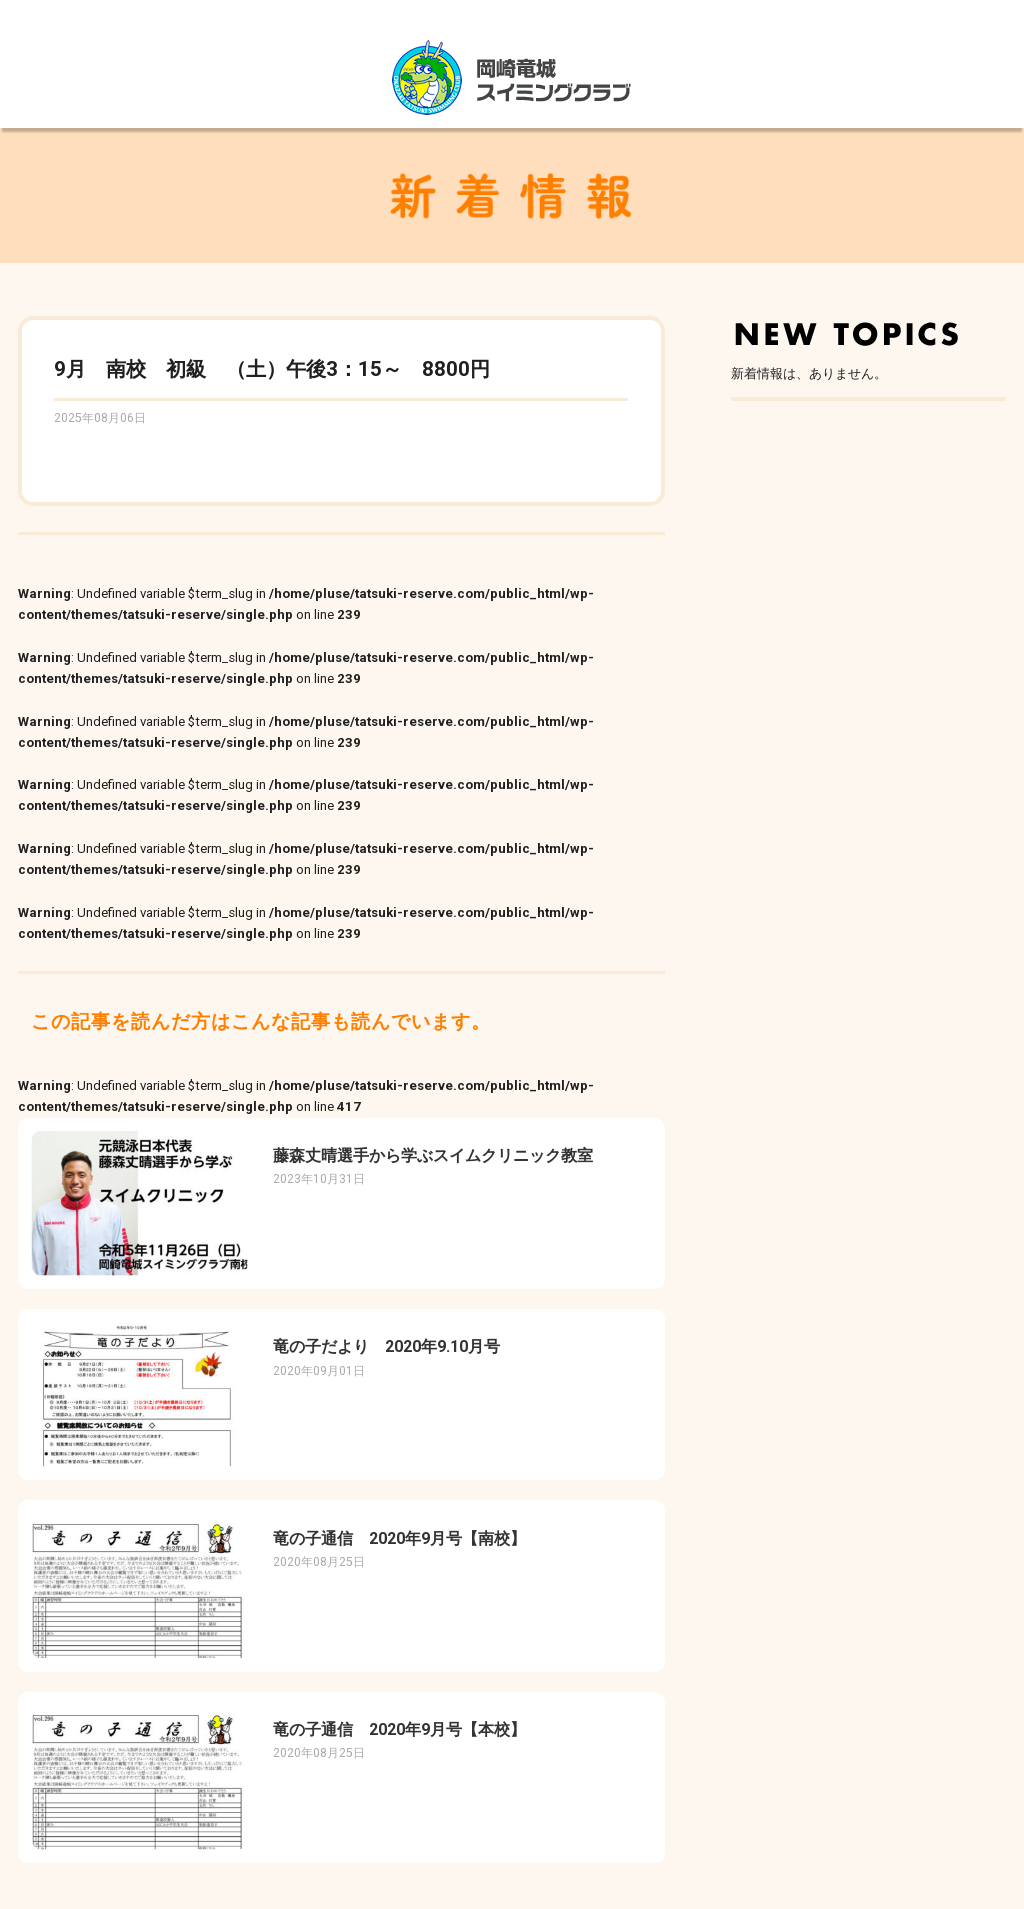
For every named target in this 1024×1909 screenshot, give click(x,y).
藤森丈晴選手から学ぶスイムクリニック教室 (433, 1155)
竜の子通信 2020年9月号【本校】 (399, 1729)
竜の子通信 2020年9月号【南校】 (399, 1538)
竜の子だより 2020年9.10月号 (386, 1346)
